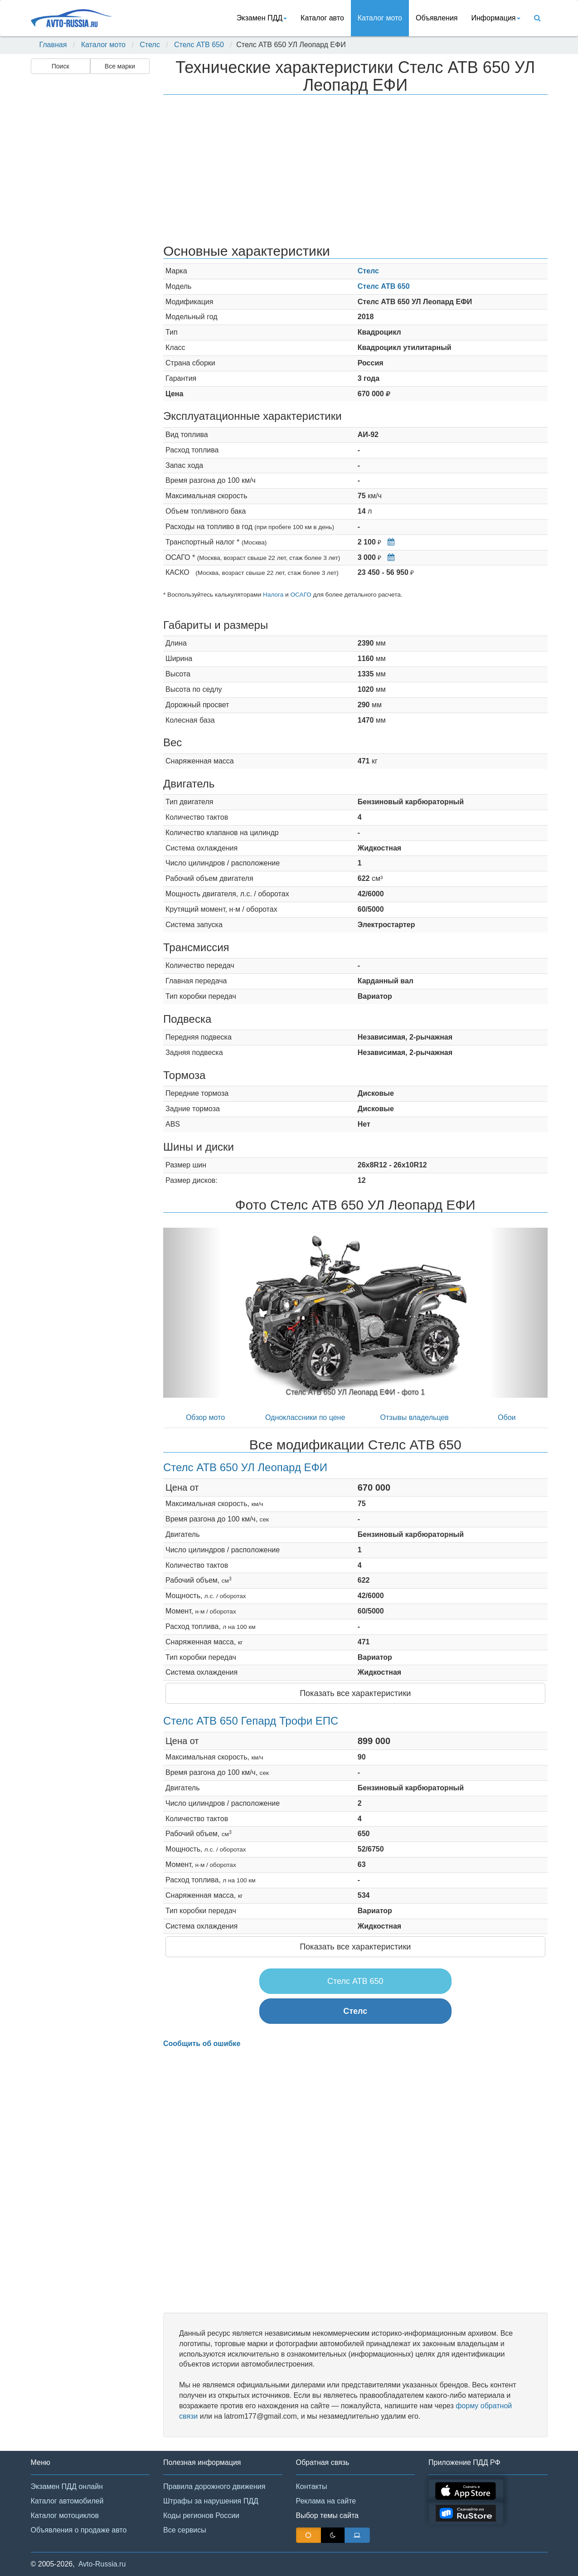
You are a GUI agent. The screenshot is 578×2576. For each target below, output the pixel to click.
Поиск (60, 66)
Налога (273, 594)
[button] (192, 1313)
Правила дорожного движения (214, 2486)
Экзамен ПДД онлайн (67, 2486)
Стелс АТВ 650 (199, 45)
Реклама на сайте (326, 2501)
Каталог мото (380, 18)
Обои (506, 1417)
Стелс (150, 45)
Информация (495, 18)
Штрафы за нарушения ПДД (210, 2501)
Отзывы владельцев (414, 1417)
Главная (53, 45)
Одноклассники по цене (305, 1417)
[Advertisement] (90, 220)
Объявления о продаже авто (79, 2530)
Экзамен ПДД (262, 18)
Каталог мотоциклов (65, 2515)
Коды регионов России (201, 2515)
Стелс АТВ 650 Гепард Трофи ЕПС (250, 1721)
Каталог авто (322, 18)
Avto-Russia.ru (102, 2564)
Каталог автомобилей (67, 2501)
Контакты (311, 2486)
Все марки (120, 66)
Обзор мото (205, 1417)
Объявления (437, 18)
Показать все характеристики (355, 1693)
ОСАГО (300, 594)
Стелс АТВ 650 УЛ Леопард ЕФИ (245, 1467)
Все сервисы (184, 2530)
